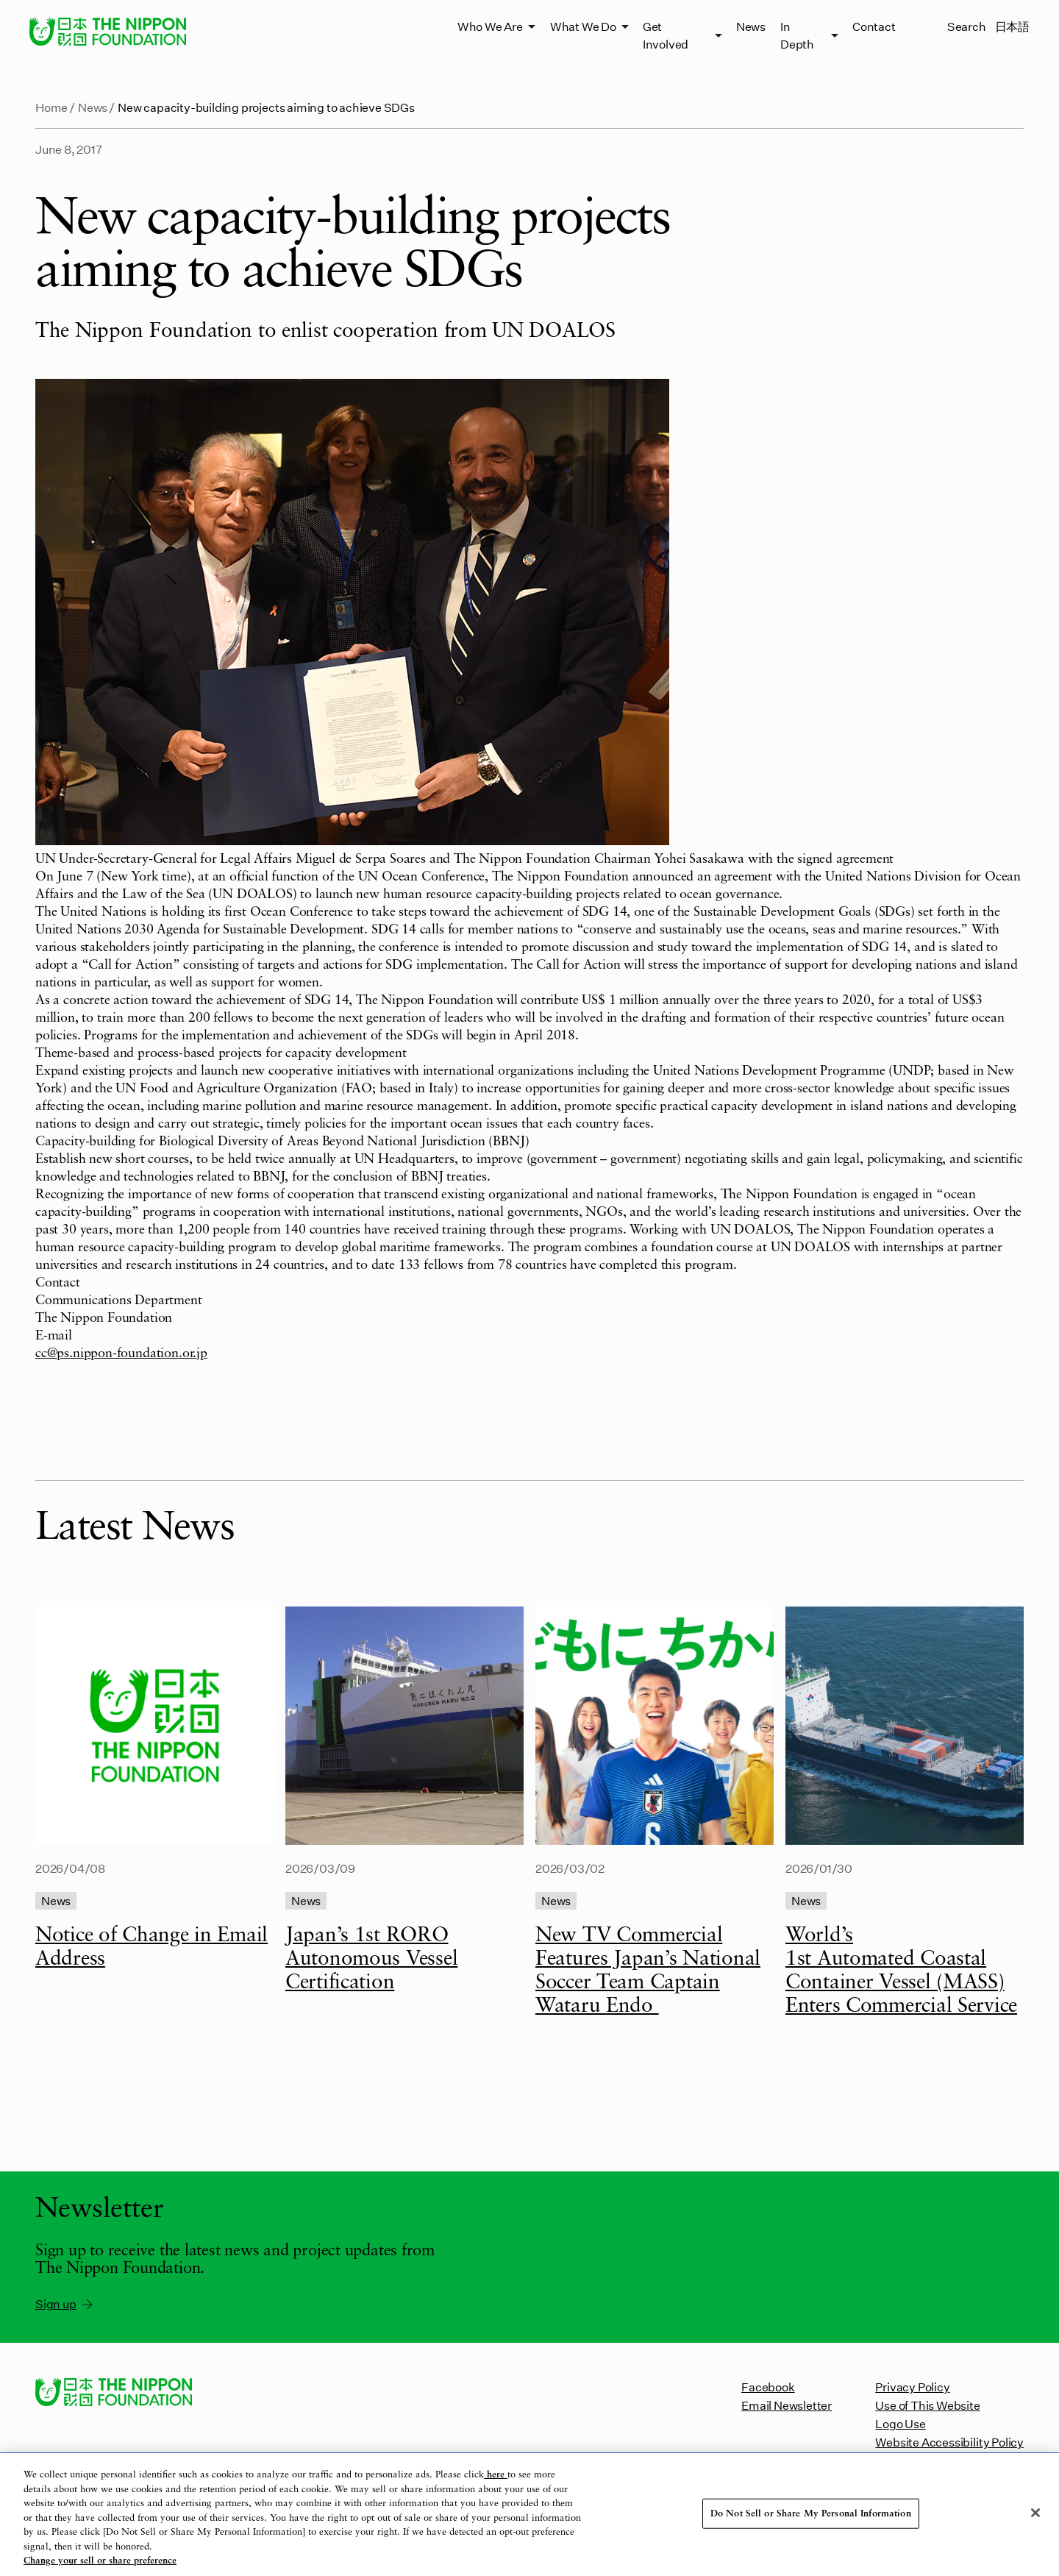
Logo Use (900, 2423)
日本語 (1012, 26)
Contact (874, 26)
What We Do (583, 26)
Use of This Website (927, 2405)
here (495, 2475)
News (751, 26)
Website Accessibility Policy (949, 2441)
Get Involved (665, 34)
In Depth (797, 34)
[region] (529, 2514)
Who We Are (490, 26)
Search (966, 26)
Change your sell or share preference (100, 2561)
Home (51, 107)
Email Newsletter (786, 2405)
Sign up (65, 2304)
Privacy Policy (912, 2386)
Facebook (767, 2386)
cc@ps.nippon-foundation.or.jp (121, 1353)
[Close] (1035, 2513)
